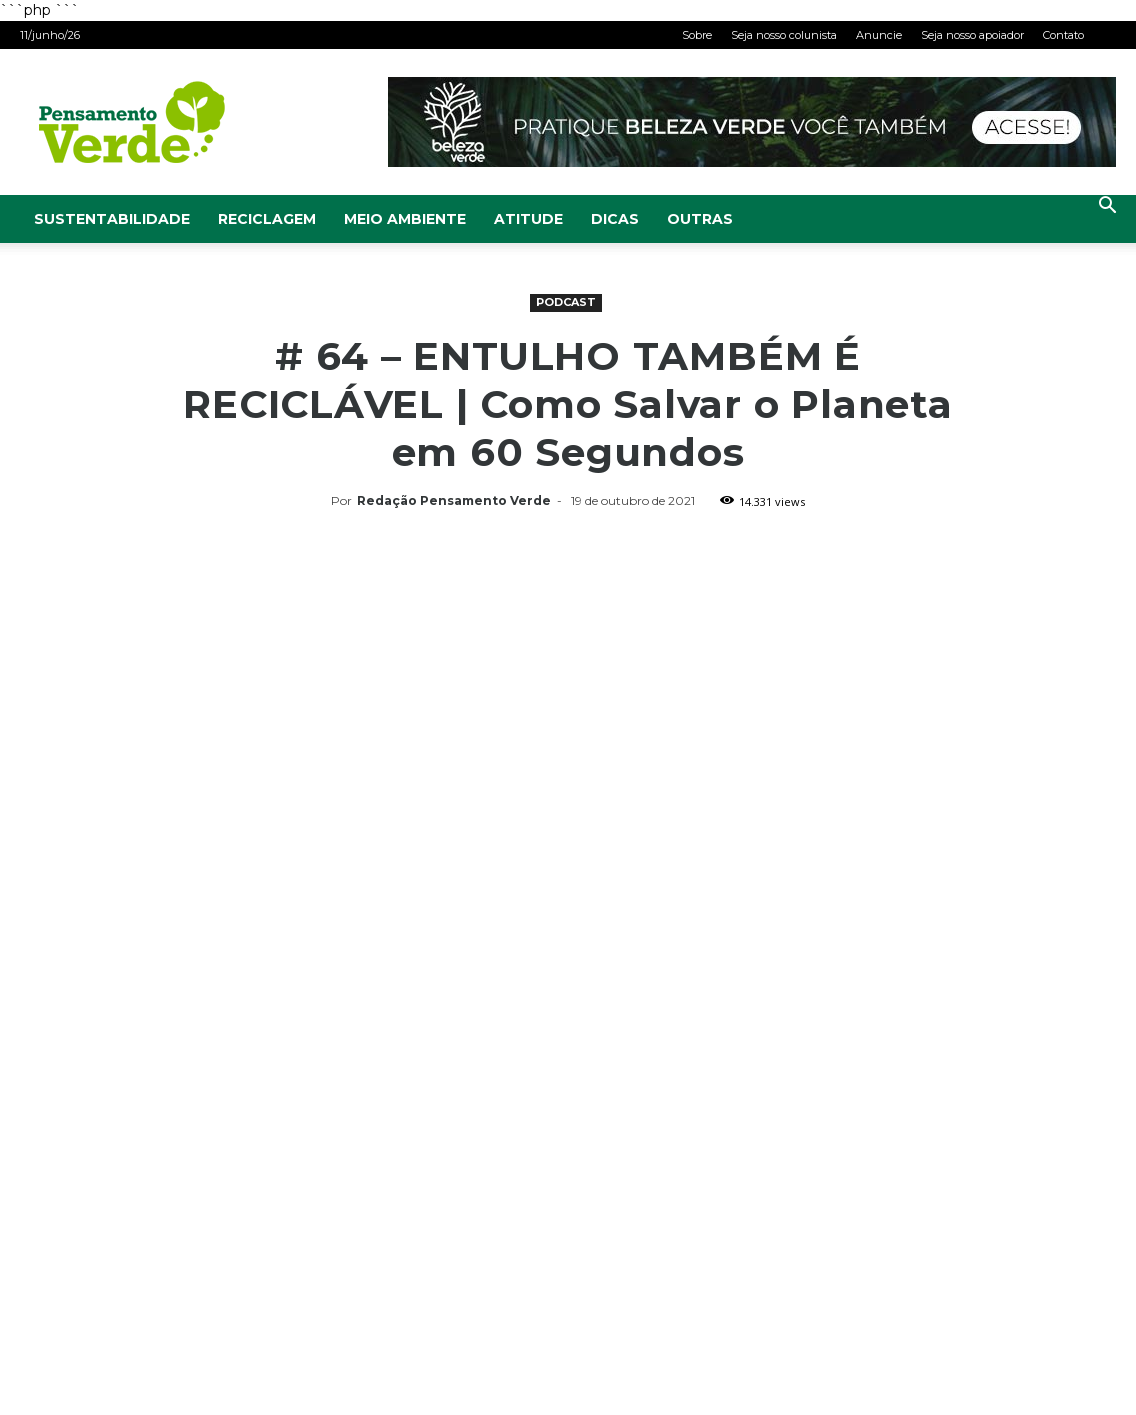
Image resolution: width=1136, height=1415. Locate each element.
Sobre (697, 35)
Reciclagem (267, 219)
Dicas (615, 219)
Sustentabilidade (112, 219)
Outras (700, 219)
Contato (1063, 35)
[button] (1107, 207)
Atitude (528, 219)
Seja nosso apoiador (972, 35)
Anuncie (879, 35)
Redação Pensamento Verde (454, 500)
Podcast (566, 302)
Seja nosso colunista (784, 35)
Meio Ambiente (405, 219)
